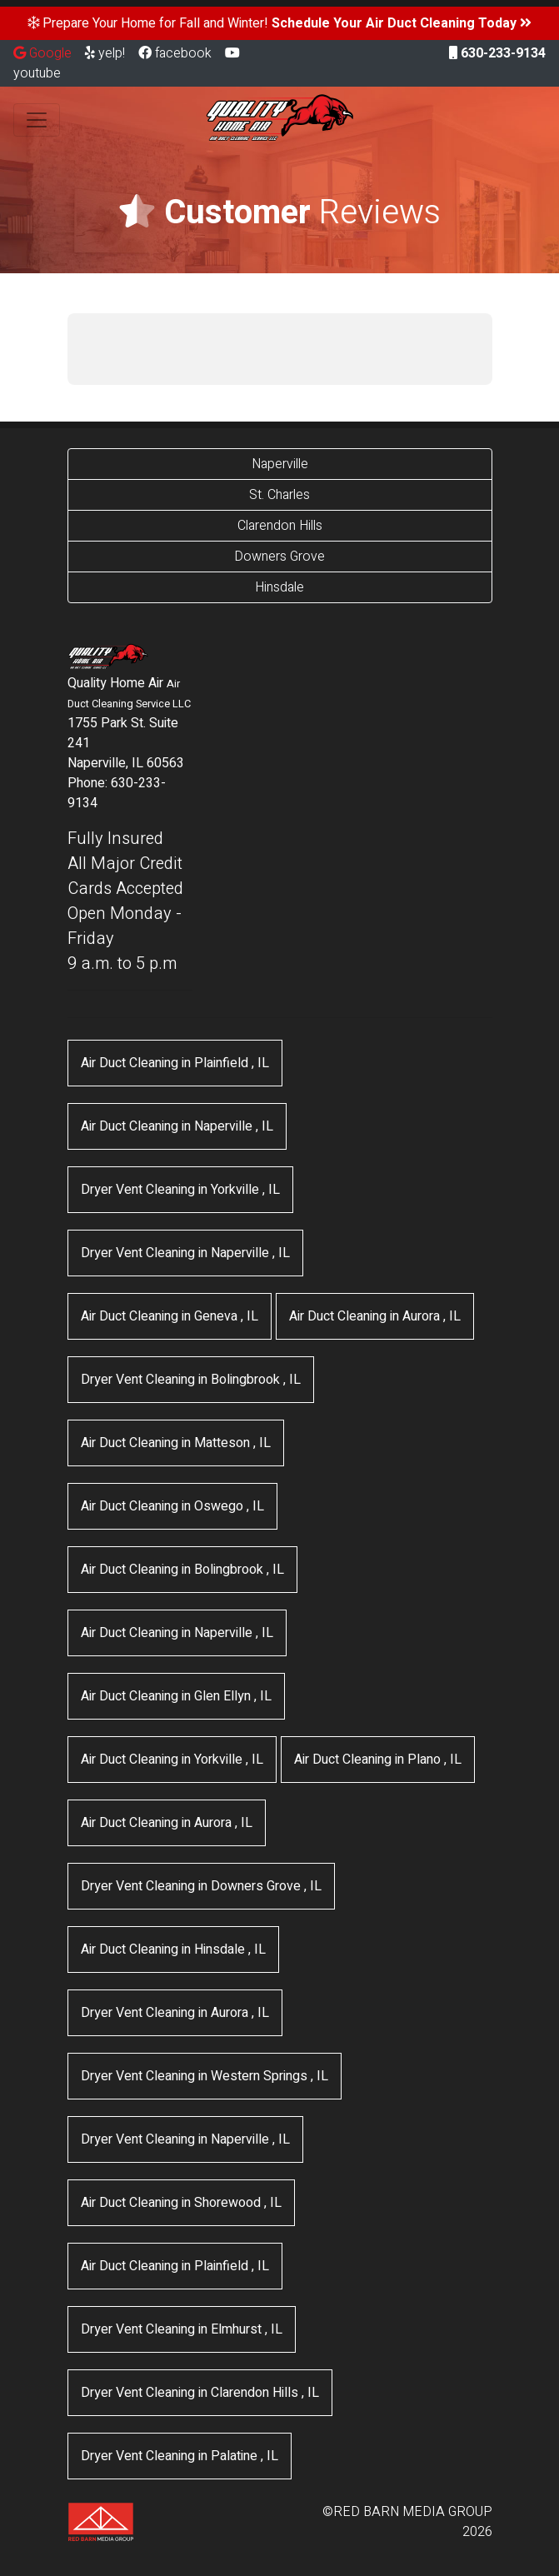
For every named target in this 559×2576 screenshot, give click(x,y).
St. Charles (279, 495)
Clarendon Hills (279, 526)
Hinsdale (279, 587)
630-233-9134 (497, 53)
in (175, 1063)
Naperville (280, 464)
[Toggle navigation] (36, 120)
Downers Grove (279, 557)
